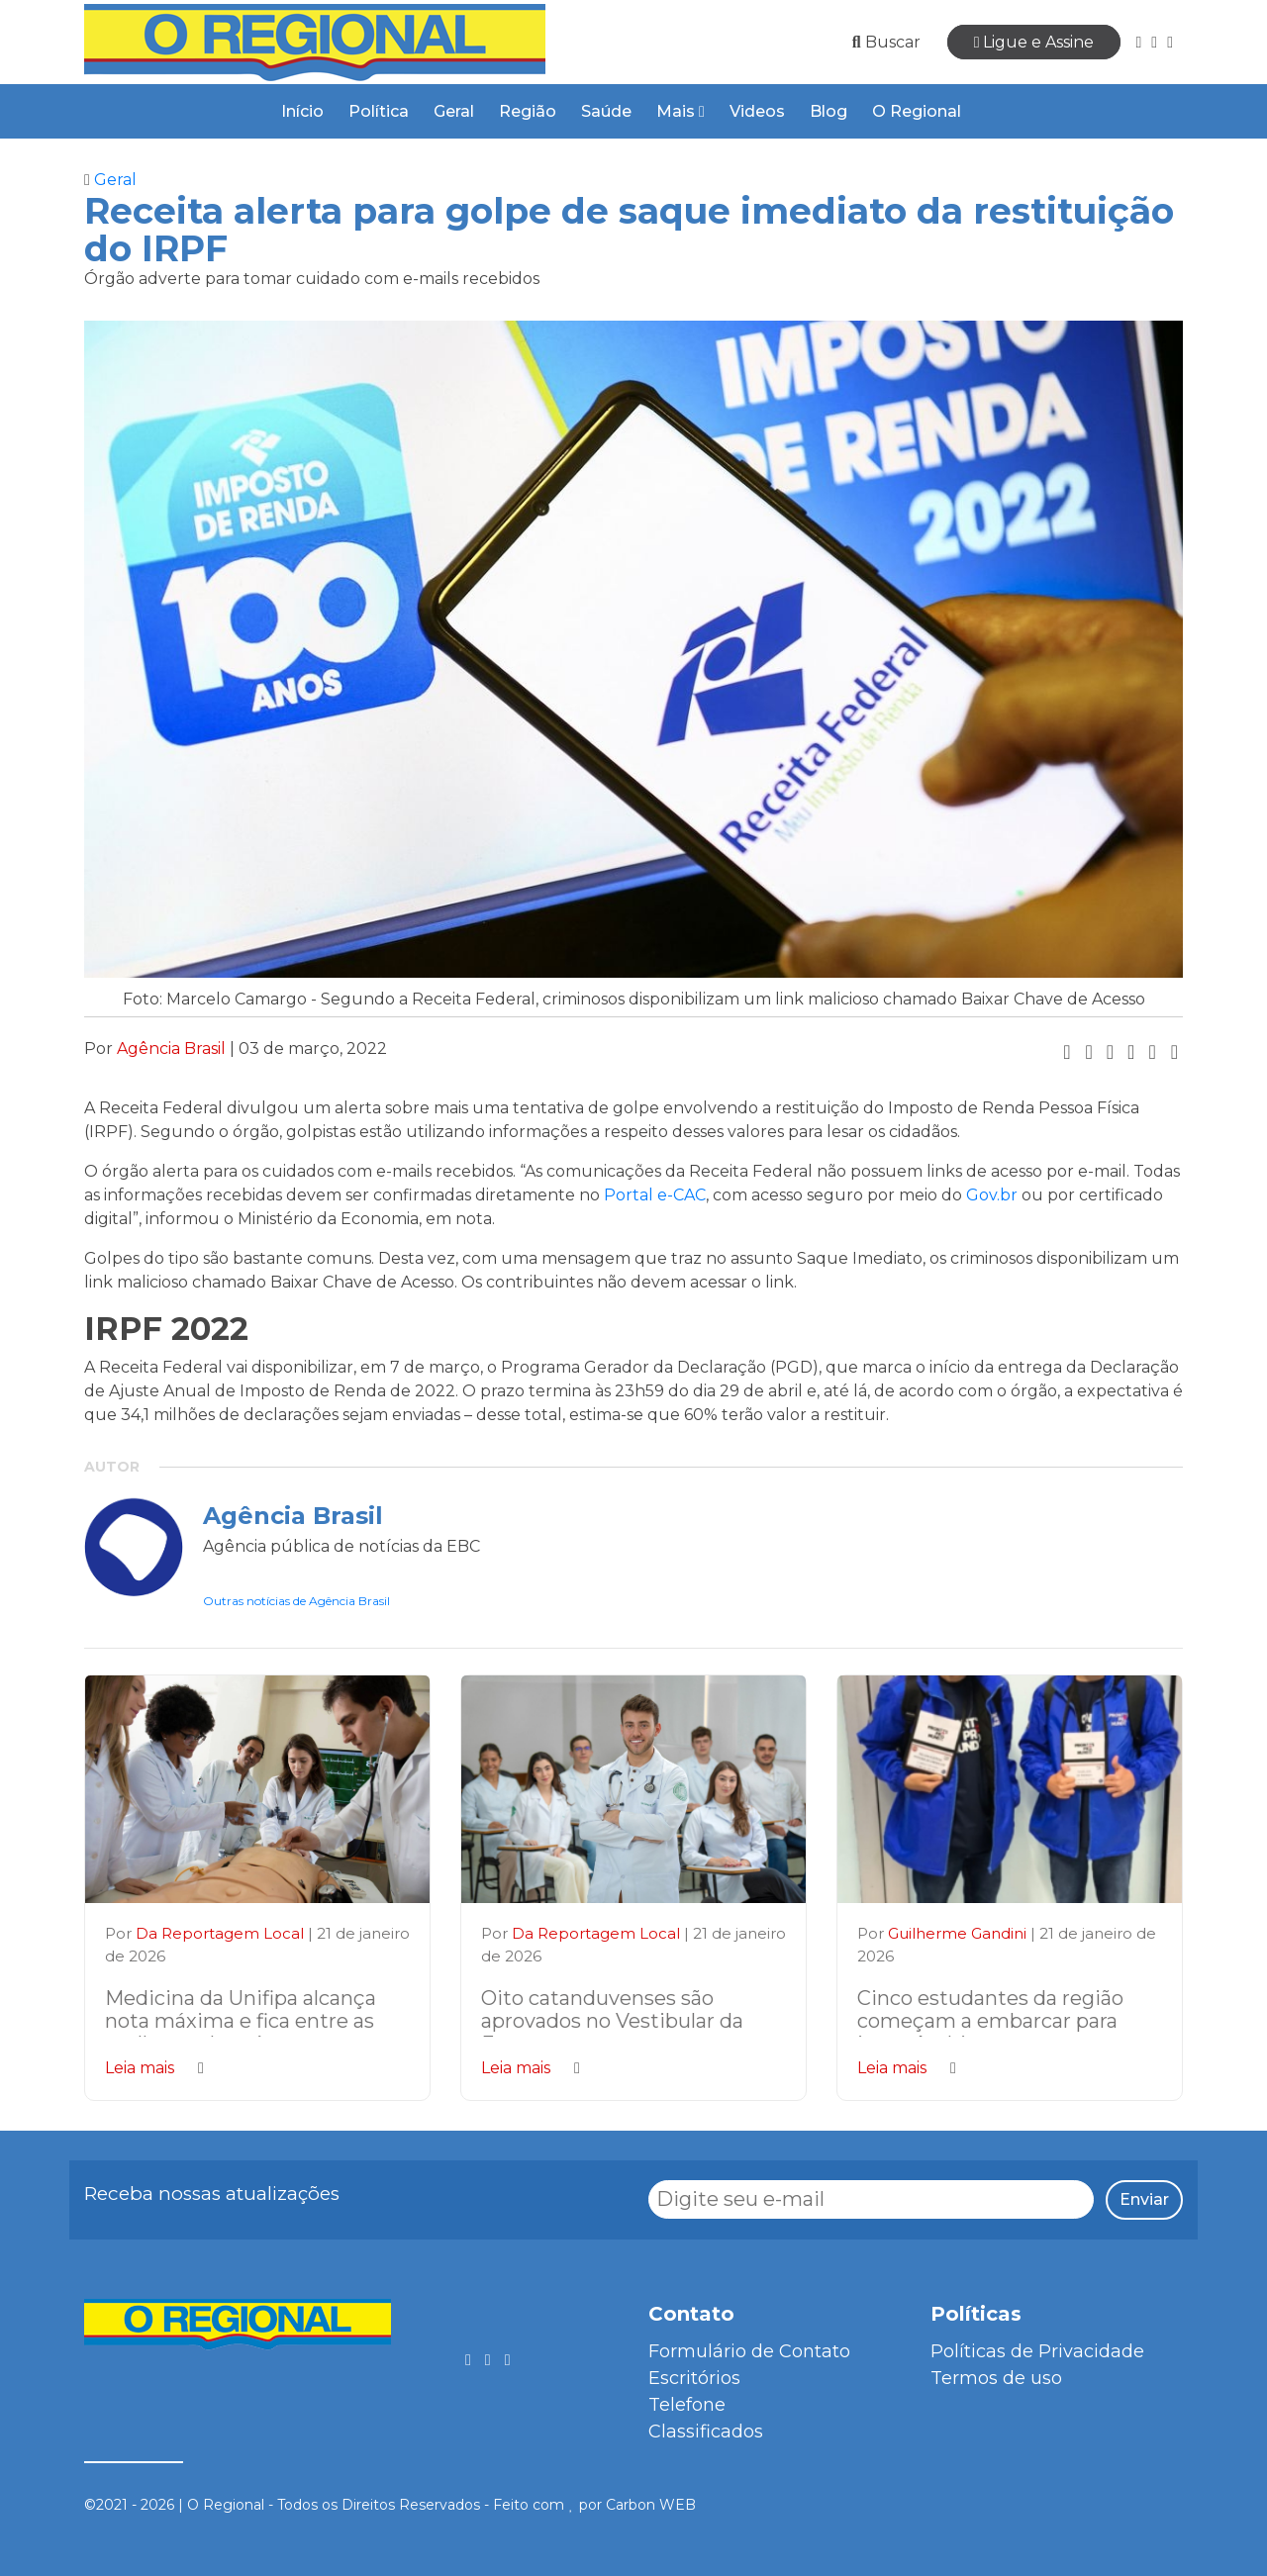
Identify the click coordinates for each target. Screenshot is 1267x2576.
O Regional (916, 111)
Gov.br (992, 1195)
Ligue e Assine (1034, 42)
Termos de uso (996, 2378)
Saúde (606, 111)
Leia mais (154, 2067)
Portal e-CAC (655, 1195)
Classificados (705, 2431)
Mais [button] (680, 111)
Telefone (687, 2405)
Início (302, 111)
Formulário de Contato (749, 2351)
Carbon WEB (651, 2505)
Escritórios (694, 2378)
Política (378, 111)
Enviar (1144, 2199)
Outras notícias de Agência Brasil (296, 1600)
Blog (828, 111)
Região (527, 111)
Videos (757, 111)
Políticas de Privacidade (1037, 2351)
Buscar (886, 42)
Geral (454, 111)
